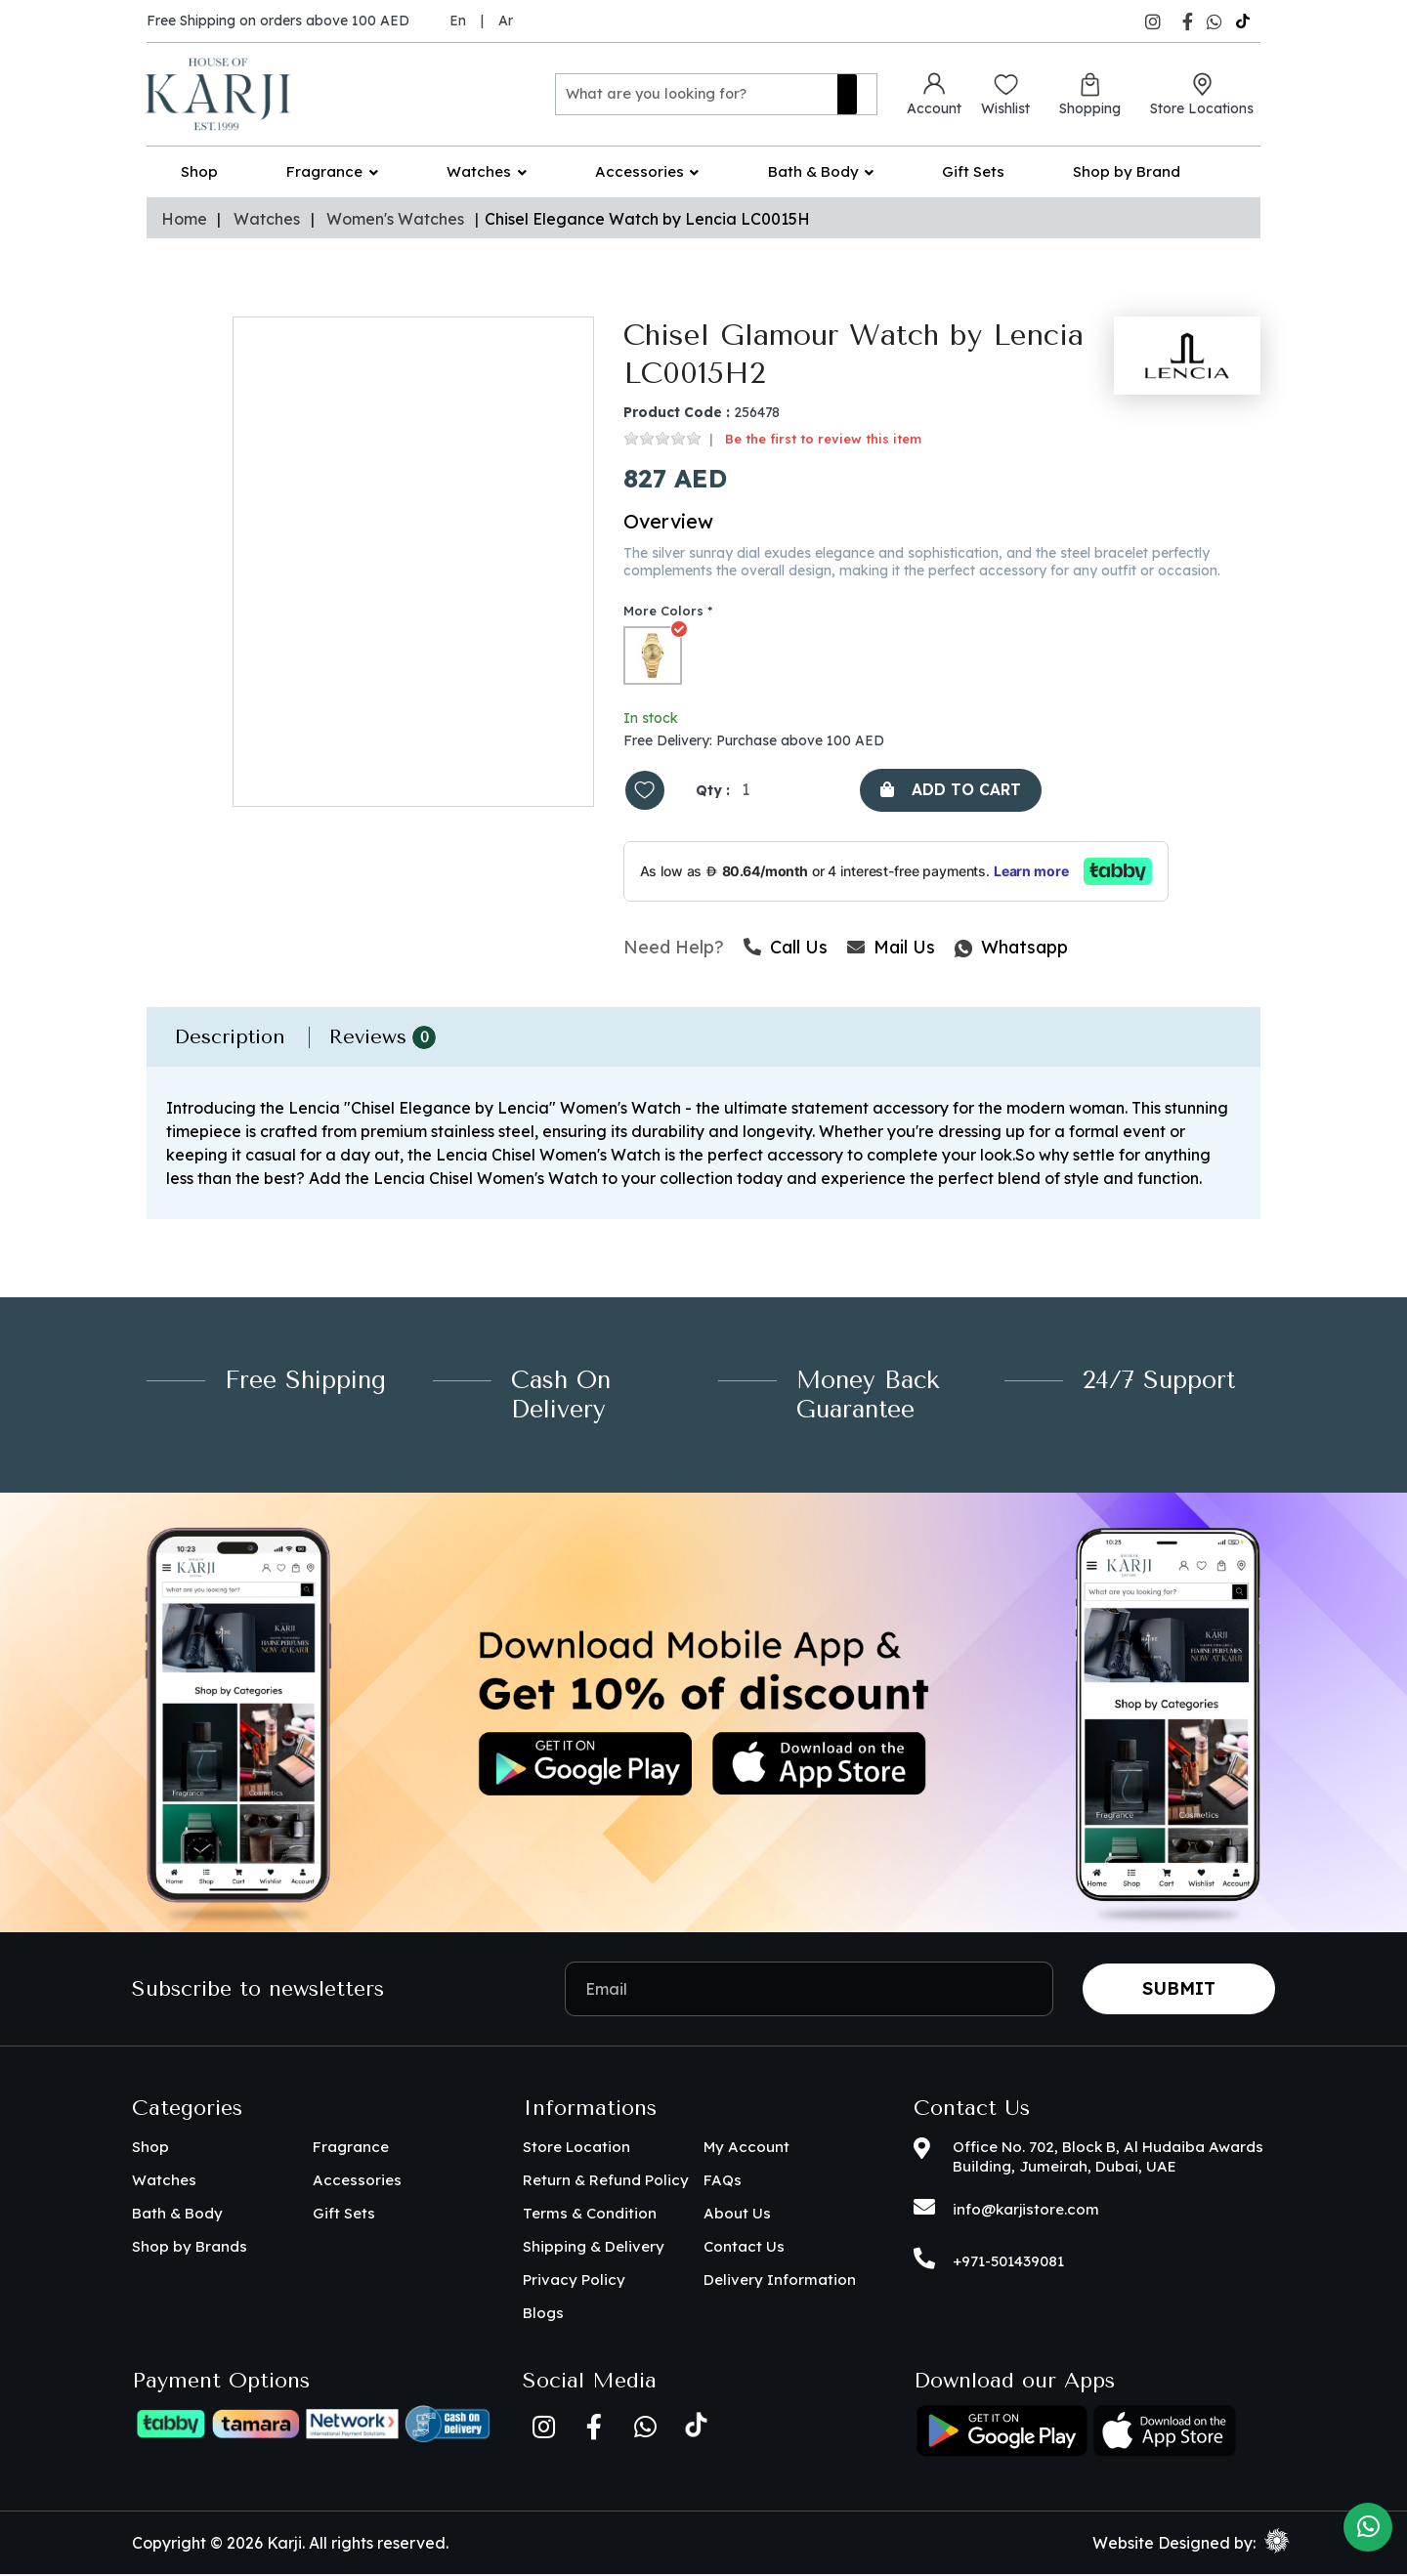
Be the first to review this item (823, 439)
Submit (1178, 1990)
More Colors (663, 611)
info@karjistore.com (1026, 2211)
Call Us (786, 949)
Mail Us (891, 949)
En (457, 20)
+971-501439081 (1008, 2263)
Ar (505, 20)
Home (184, 219)
